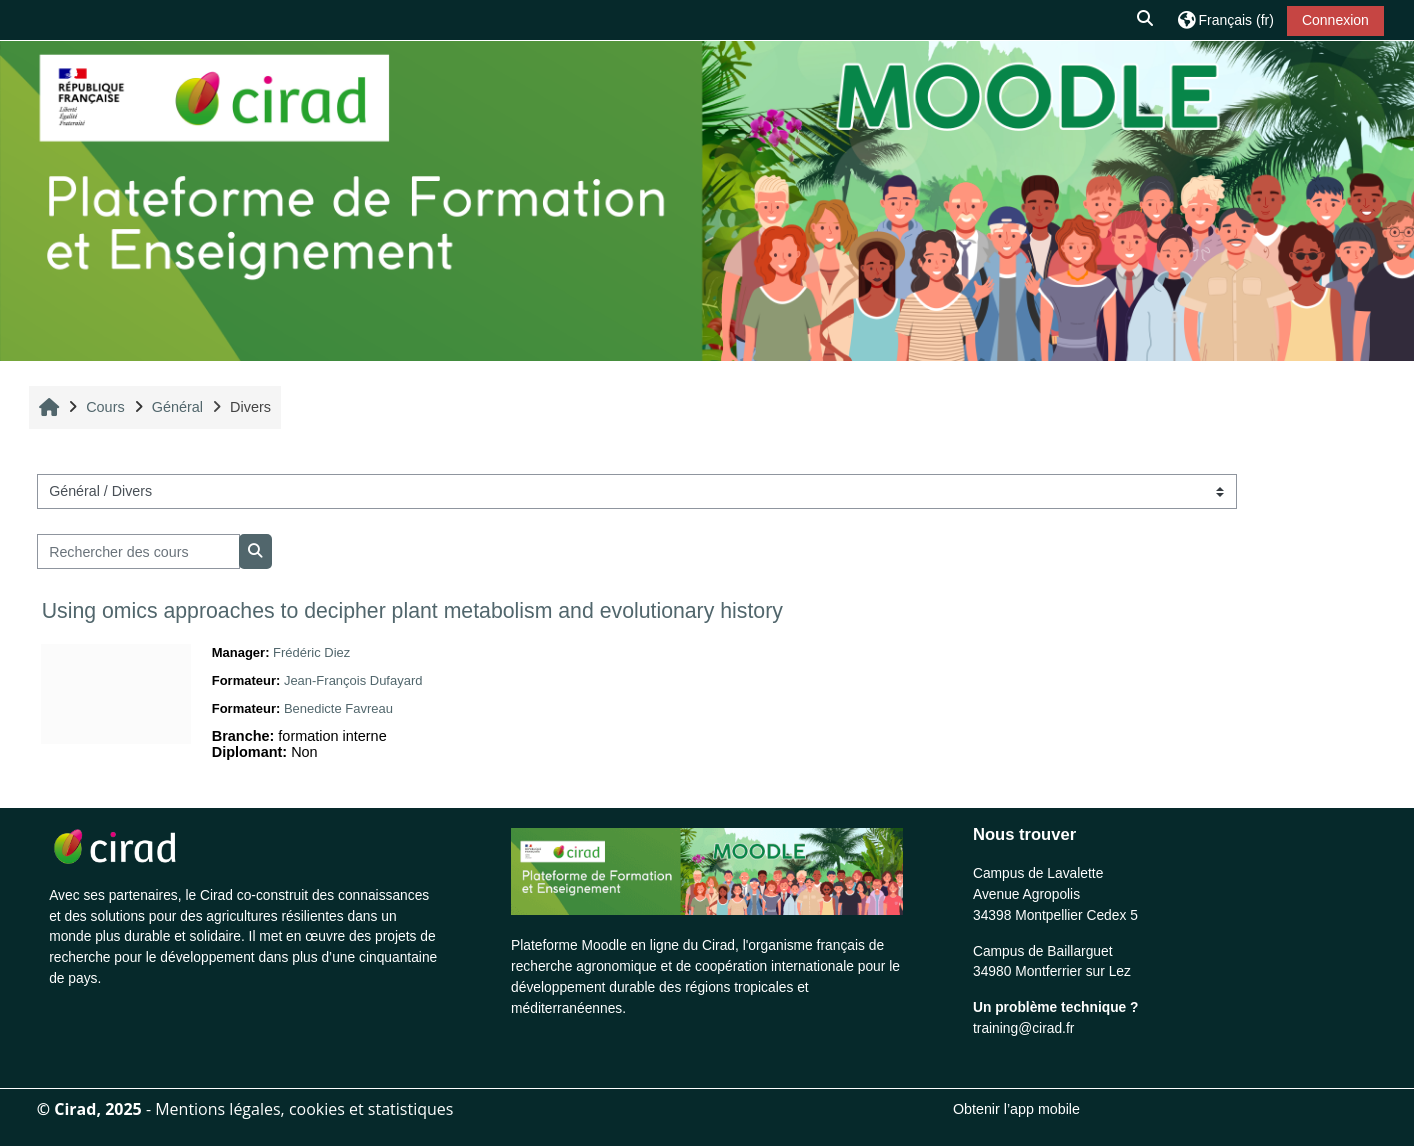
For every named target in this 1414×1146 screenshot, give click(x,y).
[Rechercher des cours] (138, 551)
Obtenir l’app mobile (1016, 1109)
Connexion (1335, 20)
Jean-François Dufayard (353, 680)
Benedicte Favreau (338, 708)
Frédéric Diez (311, 652)
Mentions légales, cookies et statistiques (304, 1109)
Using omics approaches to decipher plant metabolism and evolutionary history (412, 611)
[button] (1146, 20)
